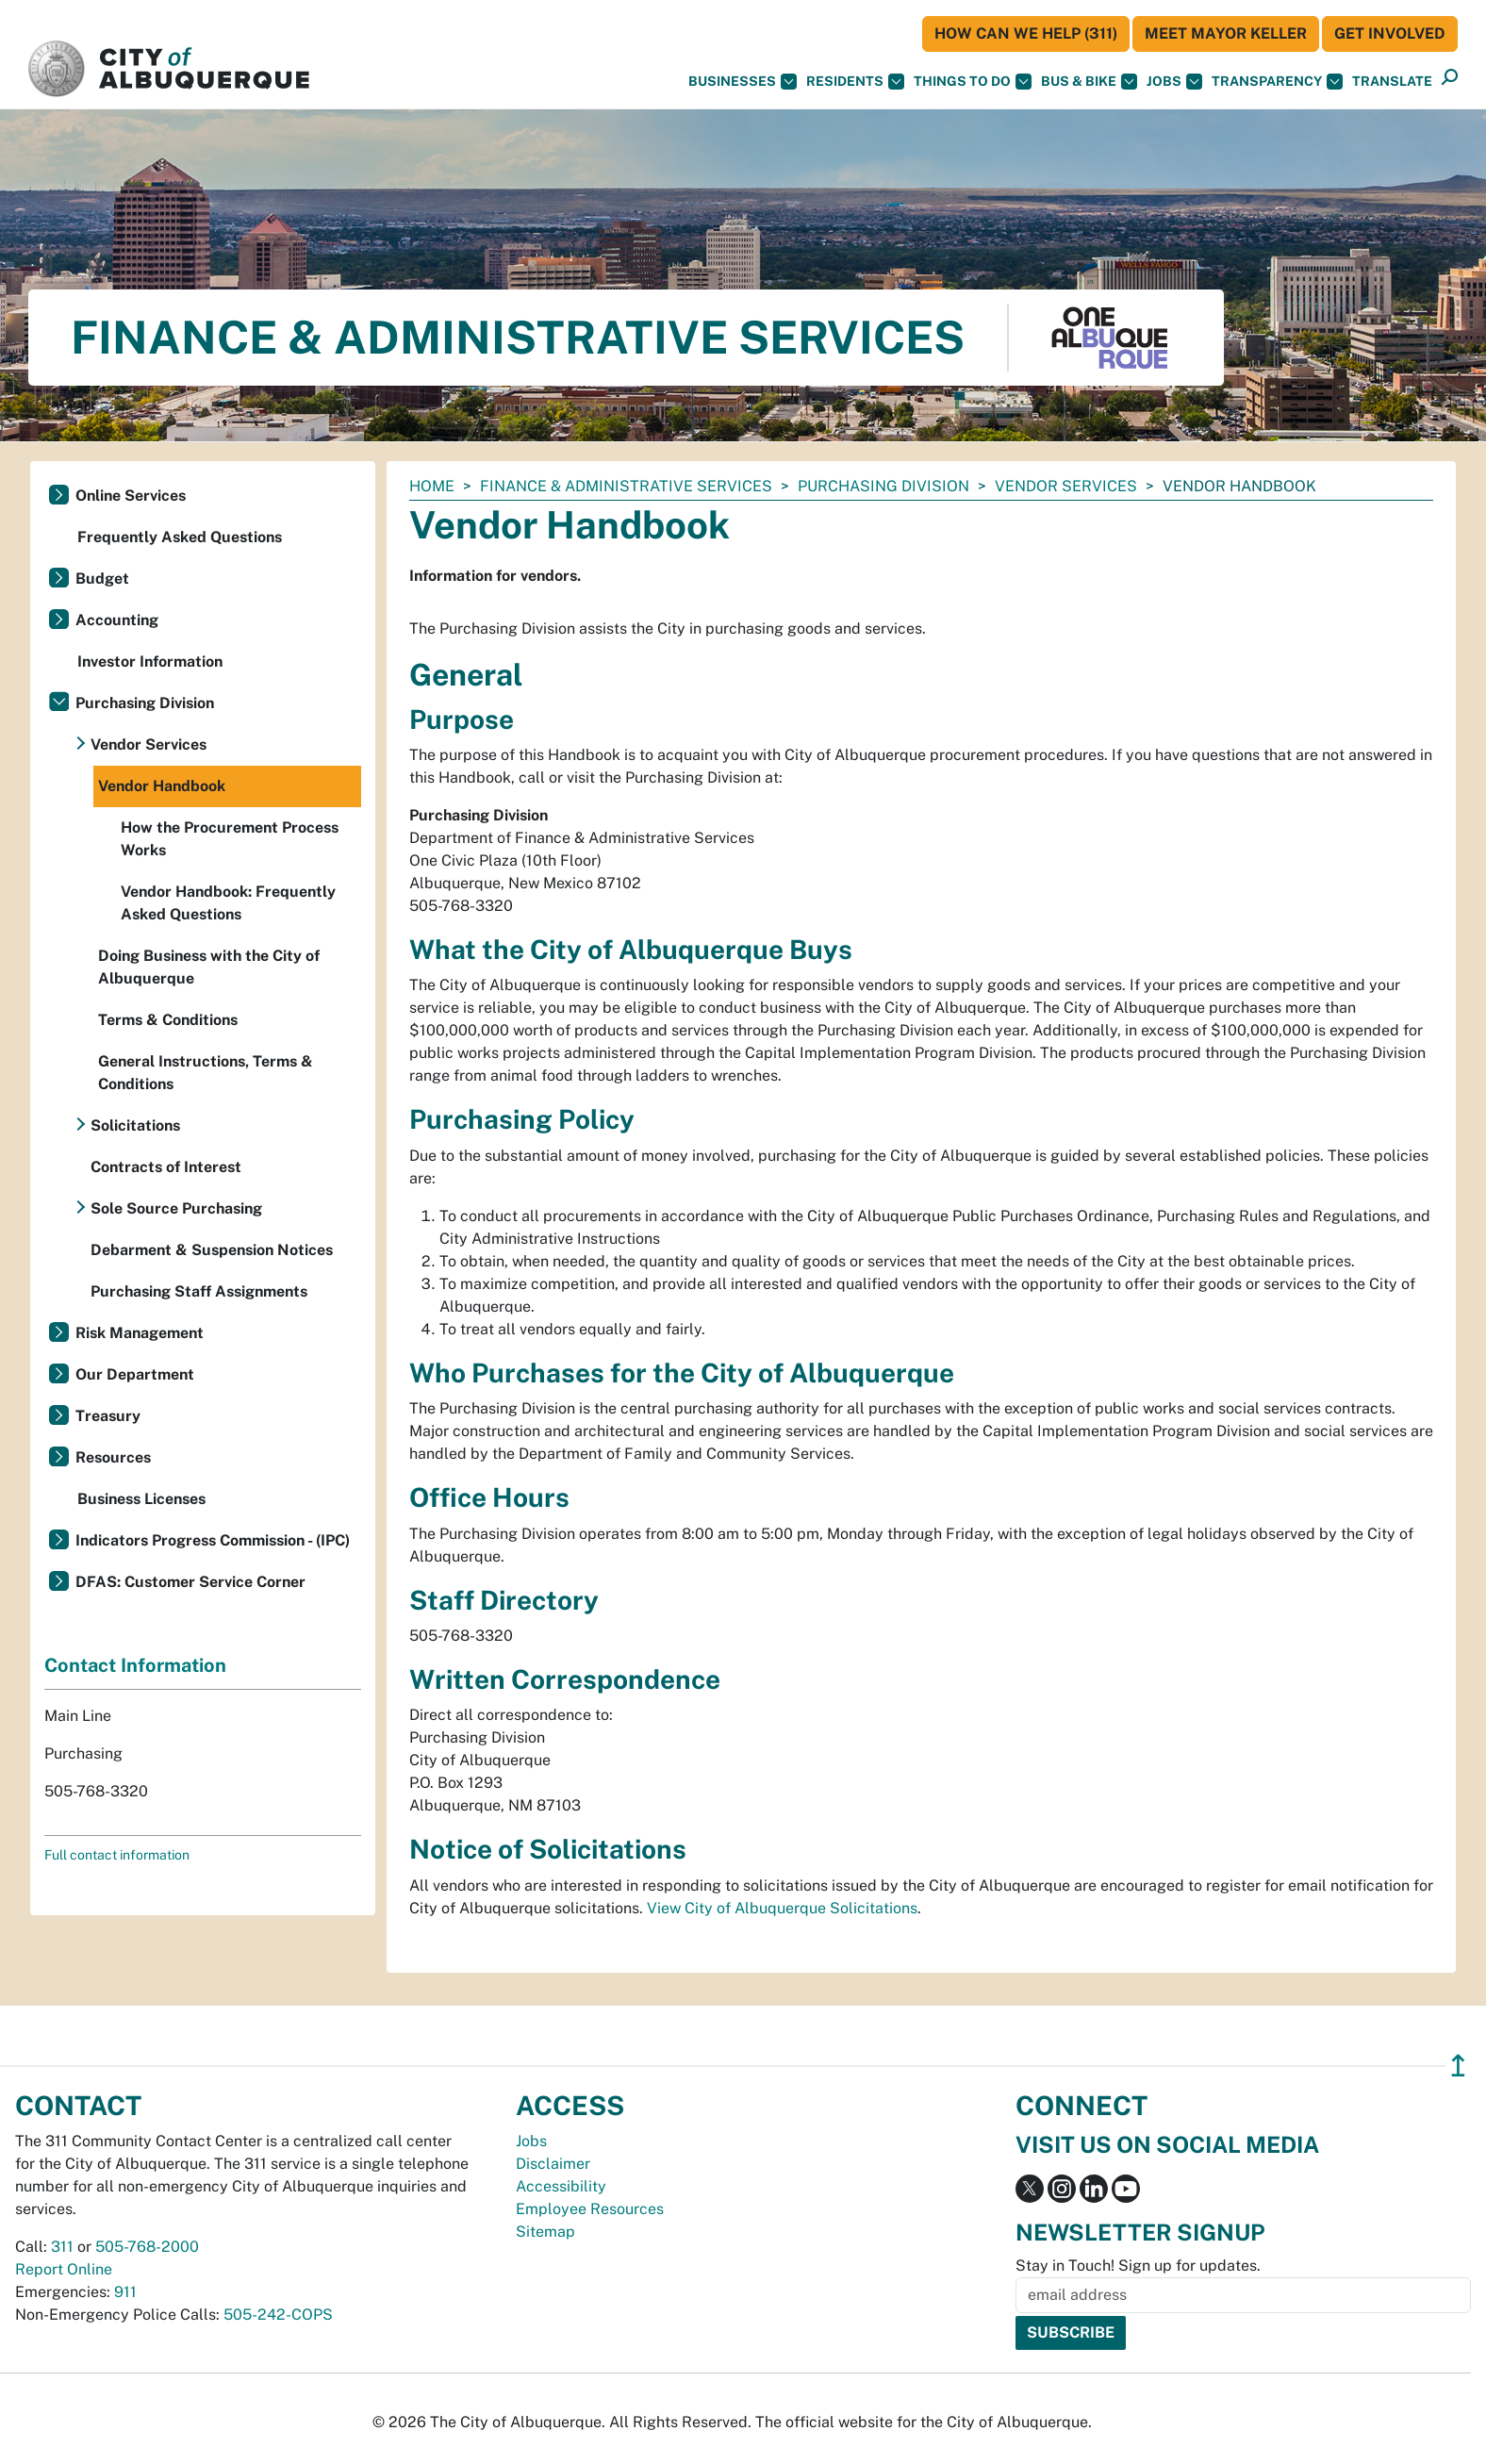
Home (431, 486)
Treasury (107, 1416)
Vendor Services (1066, 486)
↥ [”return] (1458, 2065)
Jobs (1174, 82)
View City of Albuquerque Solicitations (782, 1908)
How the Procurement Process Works (229, 839)
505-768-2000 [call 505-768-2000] (147, 2247)
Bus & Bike (1089, 82)
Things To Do (973, 82)
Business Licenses (141, 1499)
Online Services (130, 495)
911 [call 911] (125, 2292)
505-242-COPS (278, 2314)
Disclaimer (553, 2164)
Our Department (134, 1374)
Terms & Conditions (168, 1020)
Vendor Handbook (161, 786)
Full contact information (117, 1854)
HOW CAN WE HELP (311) (1025, 33)
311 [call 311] (62, 2247)
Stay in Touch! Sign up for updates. (1138, 2265)
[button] (1392, 81)
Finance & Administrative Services (626, 486)
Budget (102, 578)
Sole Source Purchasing (176, 1208)
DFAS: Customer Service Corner (190, 1582)
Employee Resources (590, 2209)
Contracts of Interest (166, 1167)
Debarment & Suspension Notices (212, 1250)
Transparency (1277, 82)
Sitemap (545, 2232)
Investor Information (150, 661)
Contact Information (135, 1665)
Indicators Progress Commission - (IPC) (212, 1540)
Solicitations (135, 1125)
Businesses (742, 82)
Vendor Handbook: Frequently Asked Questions (228, 903)
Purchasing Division (883, 486)
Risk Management (139, 1333)
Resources (113, 1457)
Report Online (63, 2269)
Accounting (116, 620)
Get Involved (1389, 33)
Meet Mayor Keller (1226, 33)
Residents (855, 82)
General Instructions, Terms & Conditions (205, 1072)
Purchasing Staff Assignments (199, 1291)
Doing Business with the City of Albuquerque (209, 967)
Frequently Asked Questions (179, 537)
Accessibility (561, 2186)
